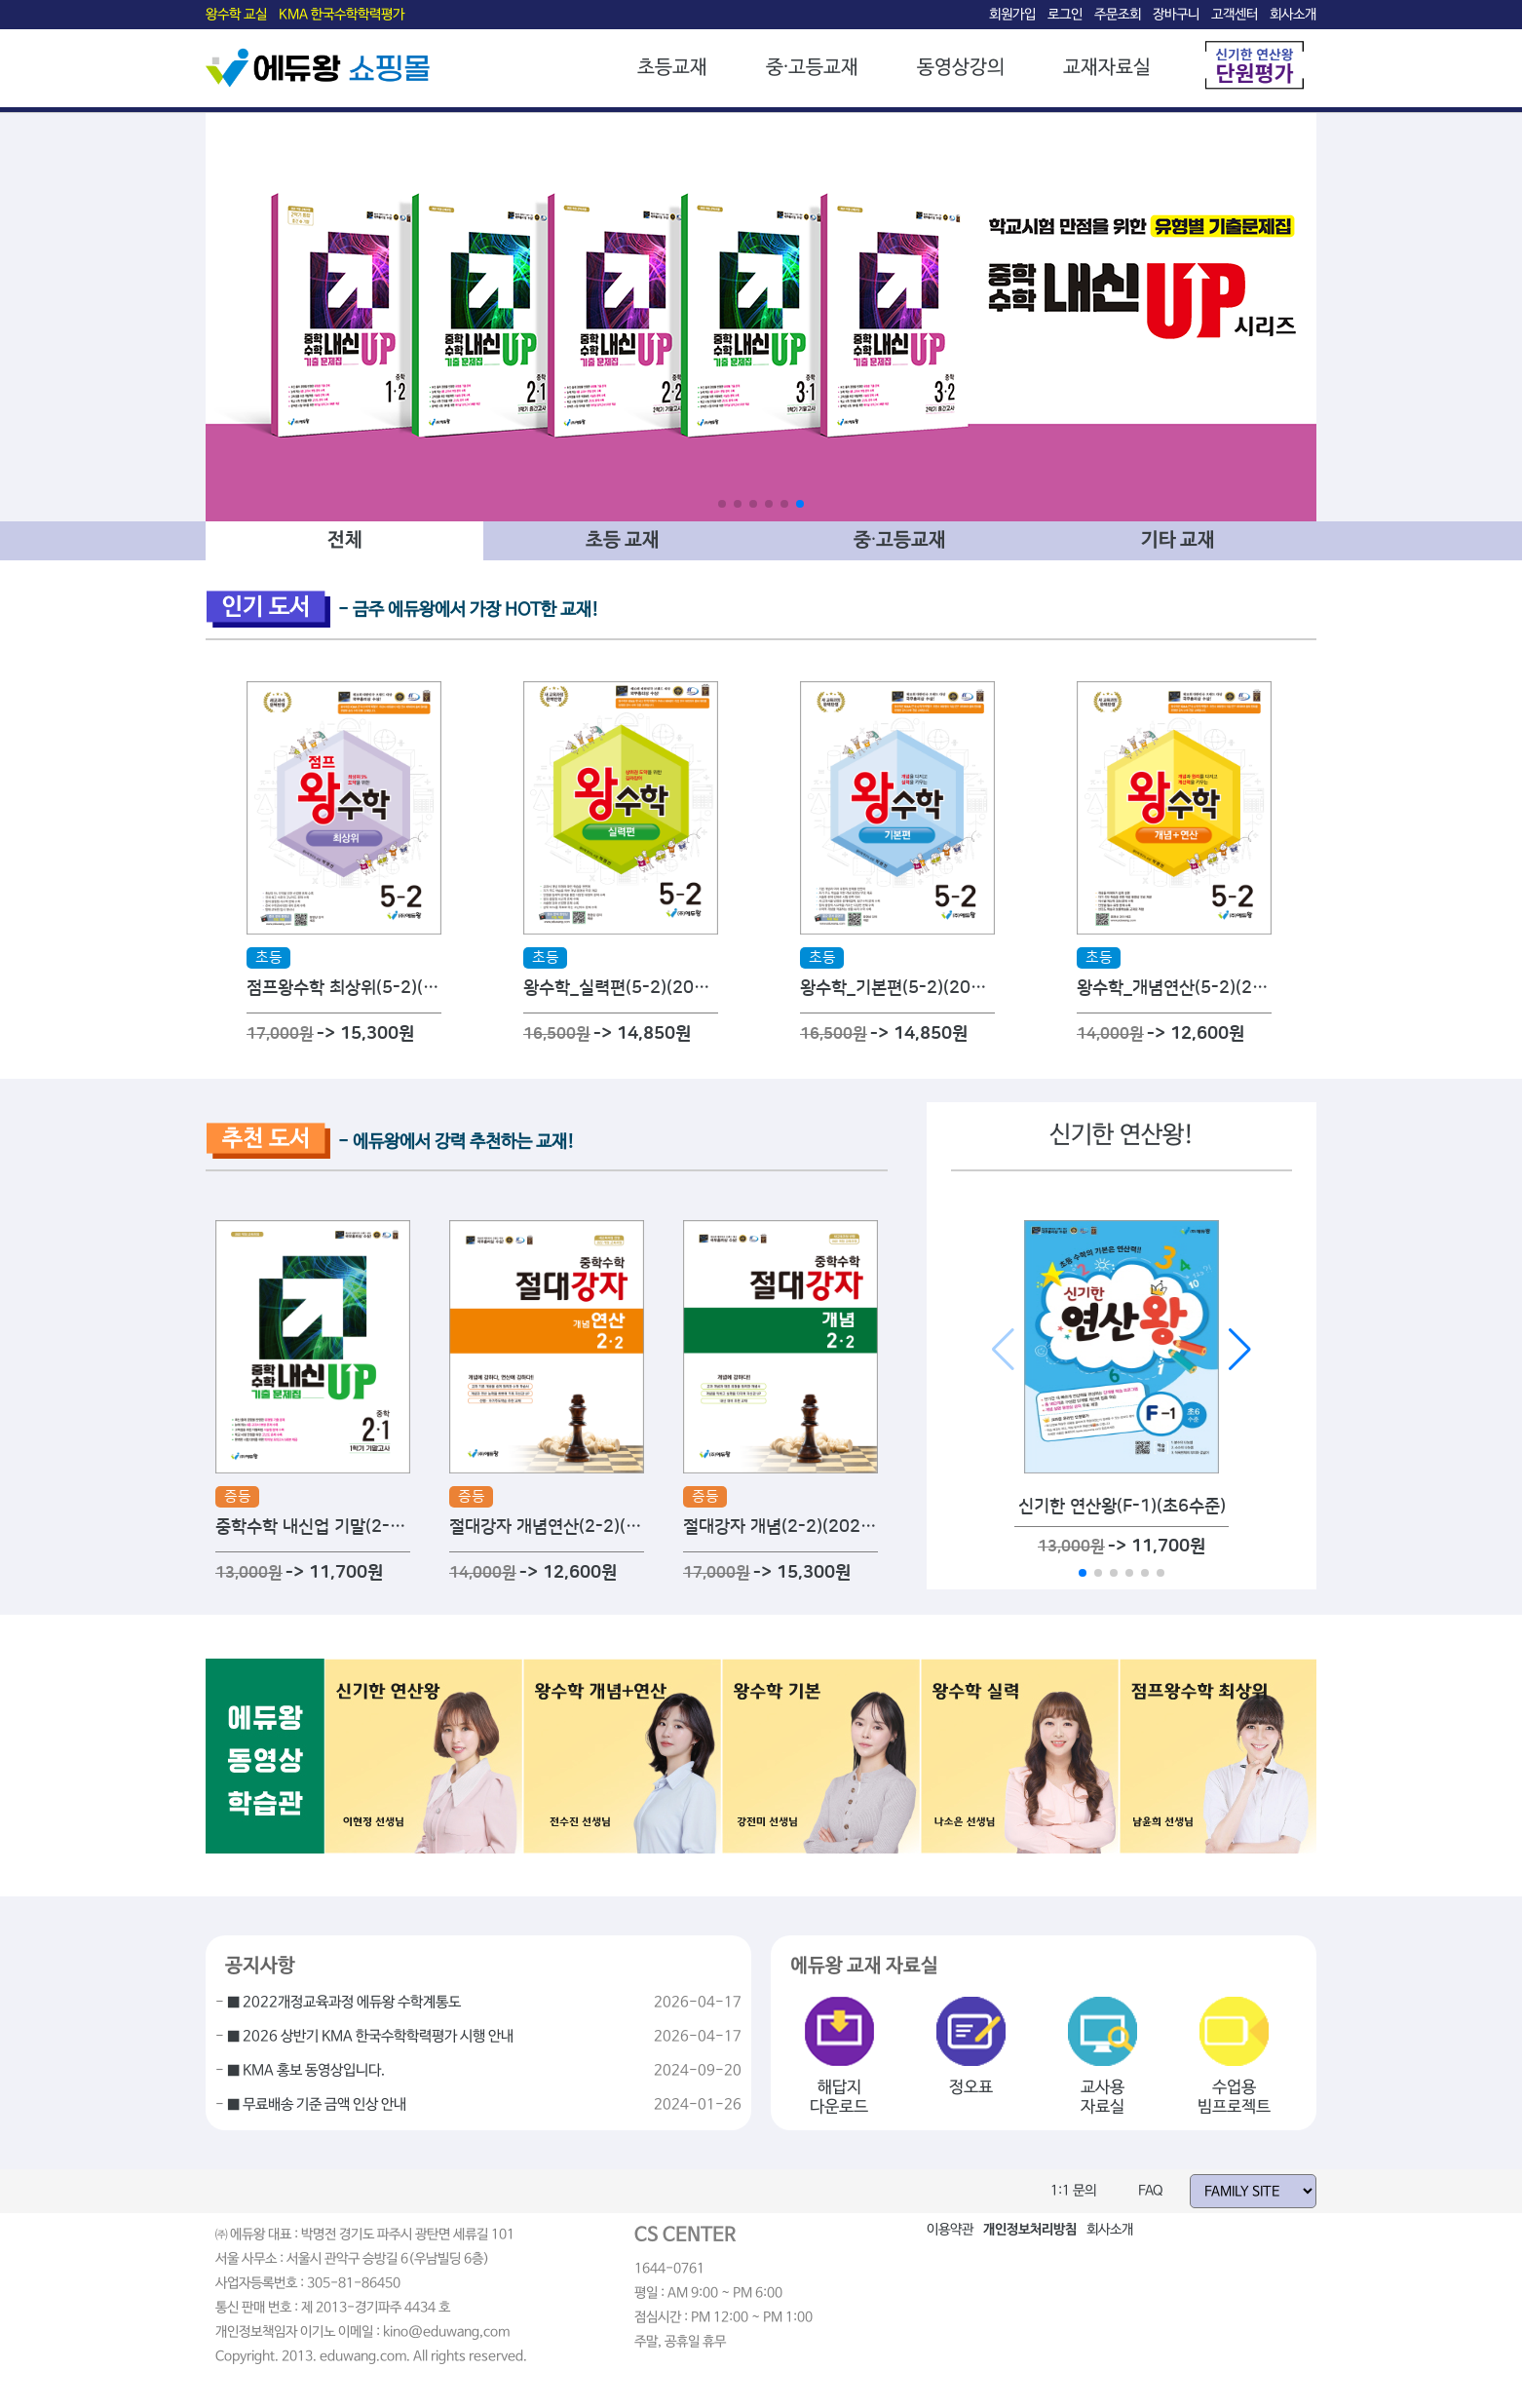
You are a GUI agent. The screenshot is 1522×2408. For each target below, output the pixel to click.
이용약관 (950, 2229)
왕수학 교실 (236, 14)
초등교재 (672, 68)
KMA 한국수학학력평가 (341, 14)
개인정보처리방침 (1030, 2229)
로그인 (1065, 14)
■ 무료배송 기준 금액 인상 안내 (316, 2105)
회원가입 (1012, 14)
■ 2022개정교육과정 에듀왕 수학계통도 (344, 2002)
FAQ (1150, 2190)
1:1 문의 (1073, 2190)
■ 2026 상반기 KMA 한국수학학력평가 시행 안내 (370, 2036)
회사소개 (1293, 14)
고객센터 (1234, 14)
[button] (722, 504)
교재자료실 (1107, 68)
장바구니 (1176, 14)
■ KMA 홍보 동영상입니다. (306, 2071)
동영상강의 (961, 68)
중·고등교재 (812, 68)
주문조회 (1117, 14)
